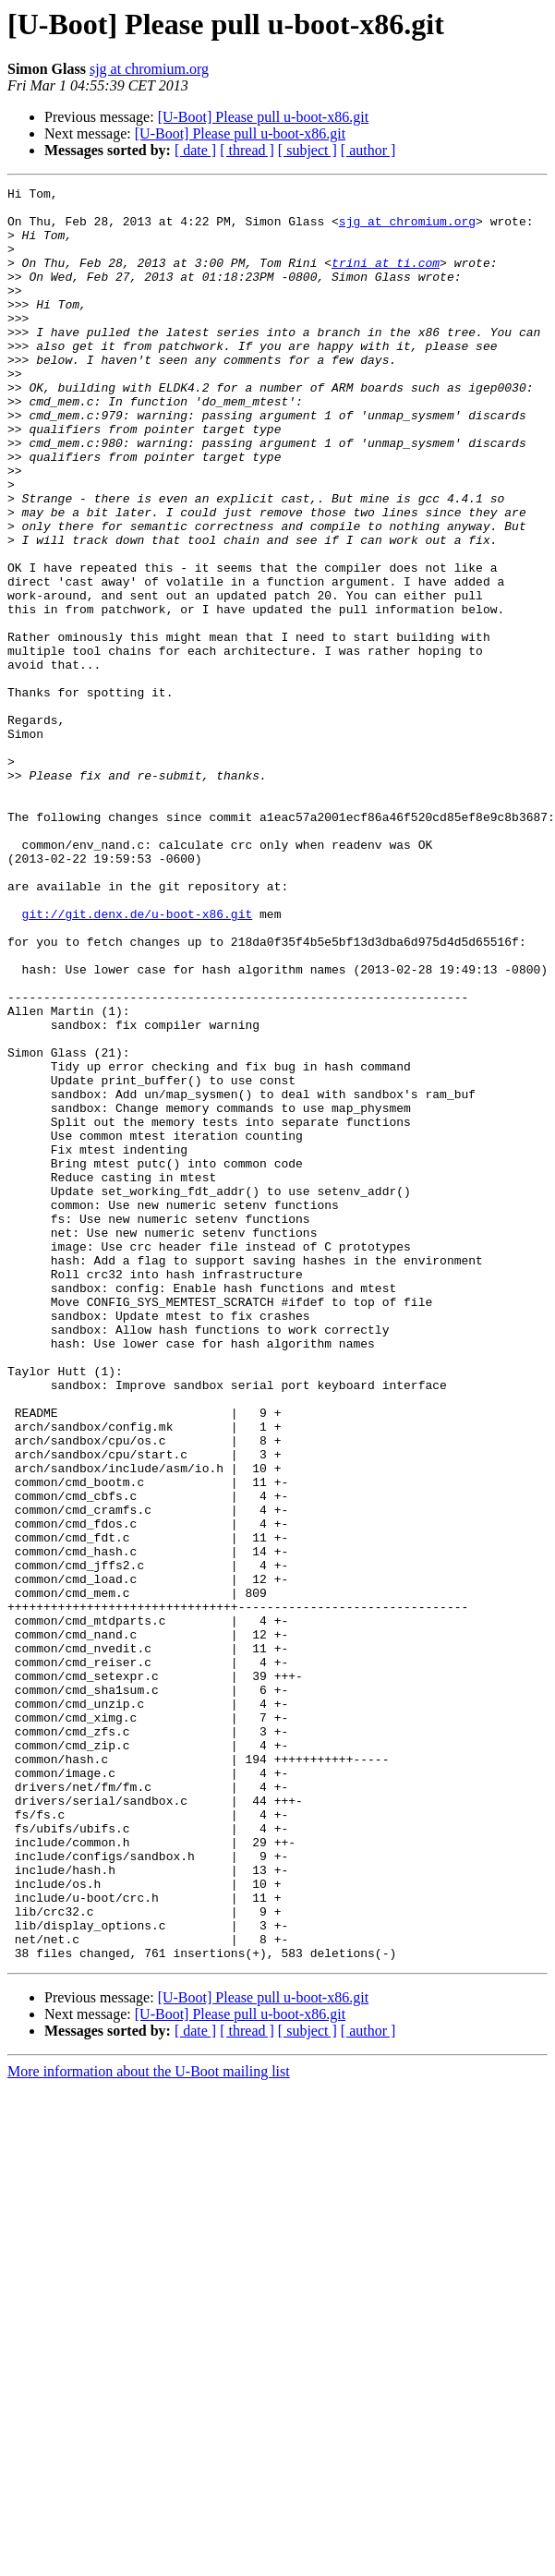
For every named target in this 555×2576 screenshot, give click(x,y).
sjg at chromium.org (149, 69)
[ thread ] (247, 150)
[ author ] (368, 150)
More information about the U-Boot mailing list (148, 2426)
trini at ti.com (386, 279)
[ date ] (195, 150)
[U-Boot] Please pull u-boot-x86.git (263, 117)
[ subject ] (307, 150)
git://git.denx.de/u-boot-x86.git (137, 1060)
